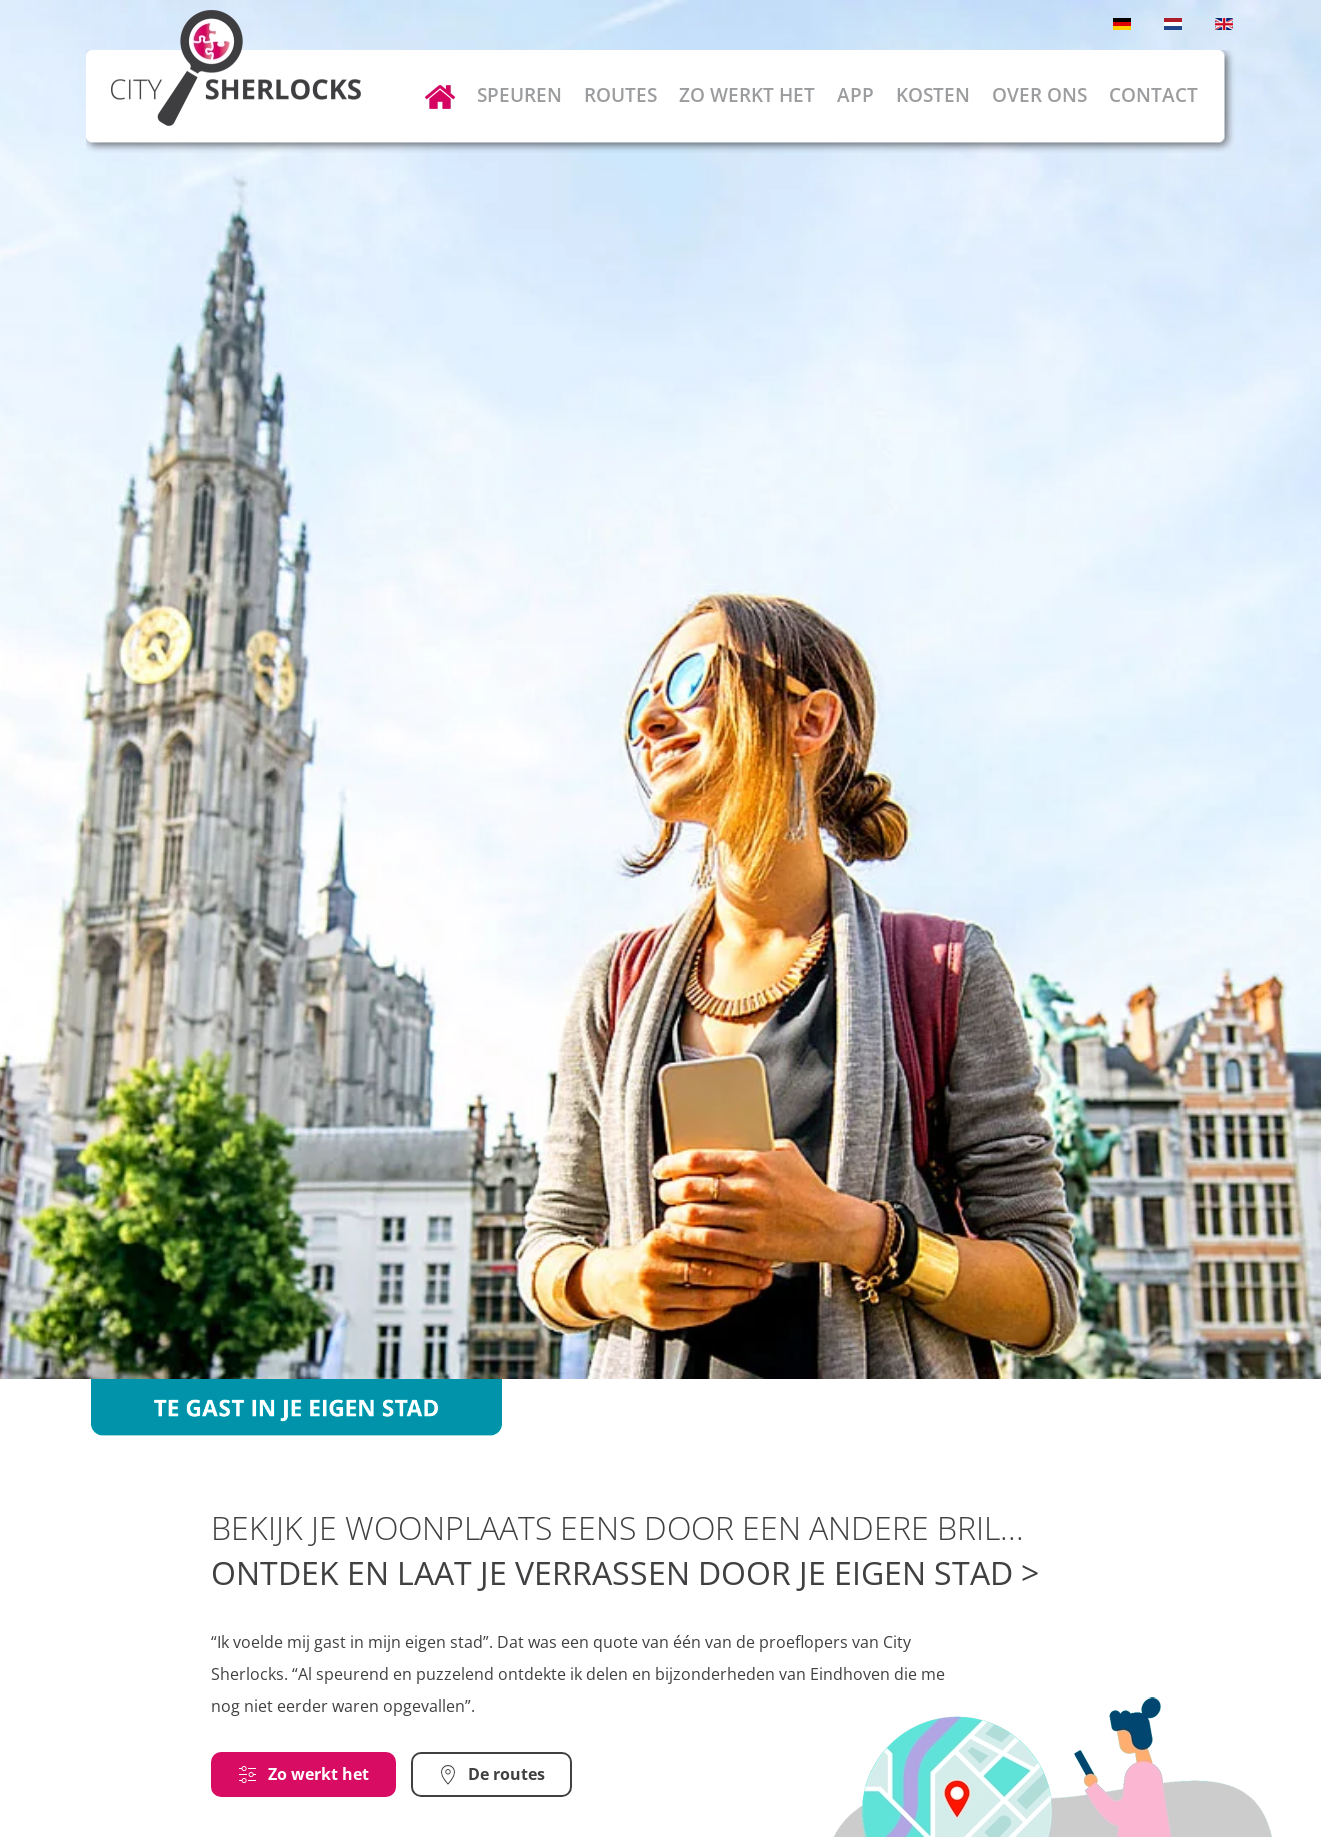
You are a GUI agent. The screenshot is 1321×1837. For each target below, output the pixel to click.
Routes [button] (620, 95)
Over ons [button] (1039, 95)
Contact (1153, 95)
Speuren (519, 95)
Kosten (933, 95)
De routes (491, 1774)
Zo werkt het (747, 95)
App (855, 95)
